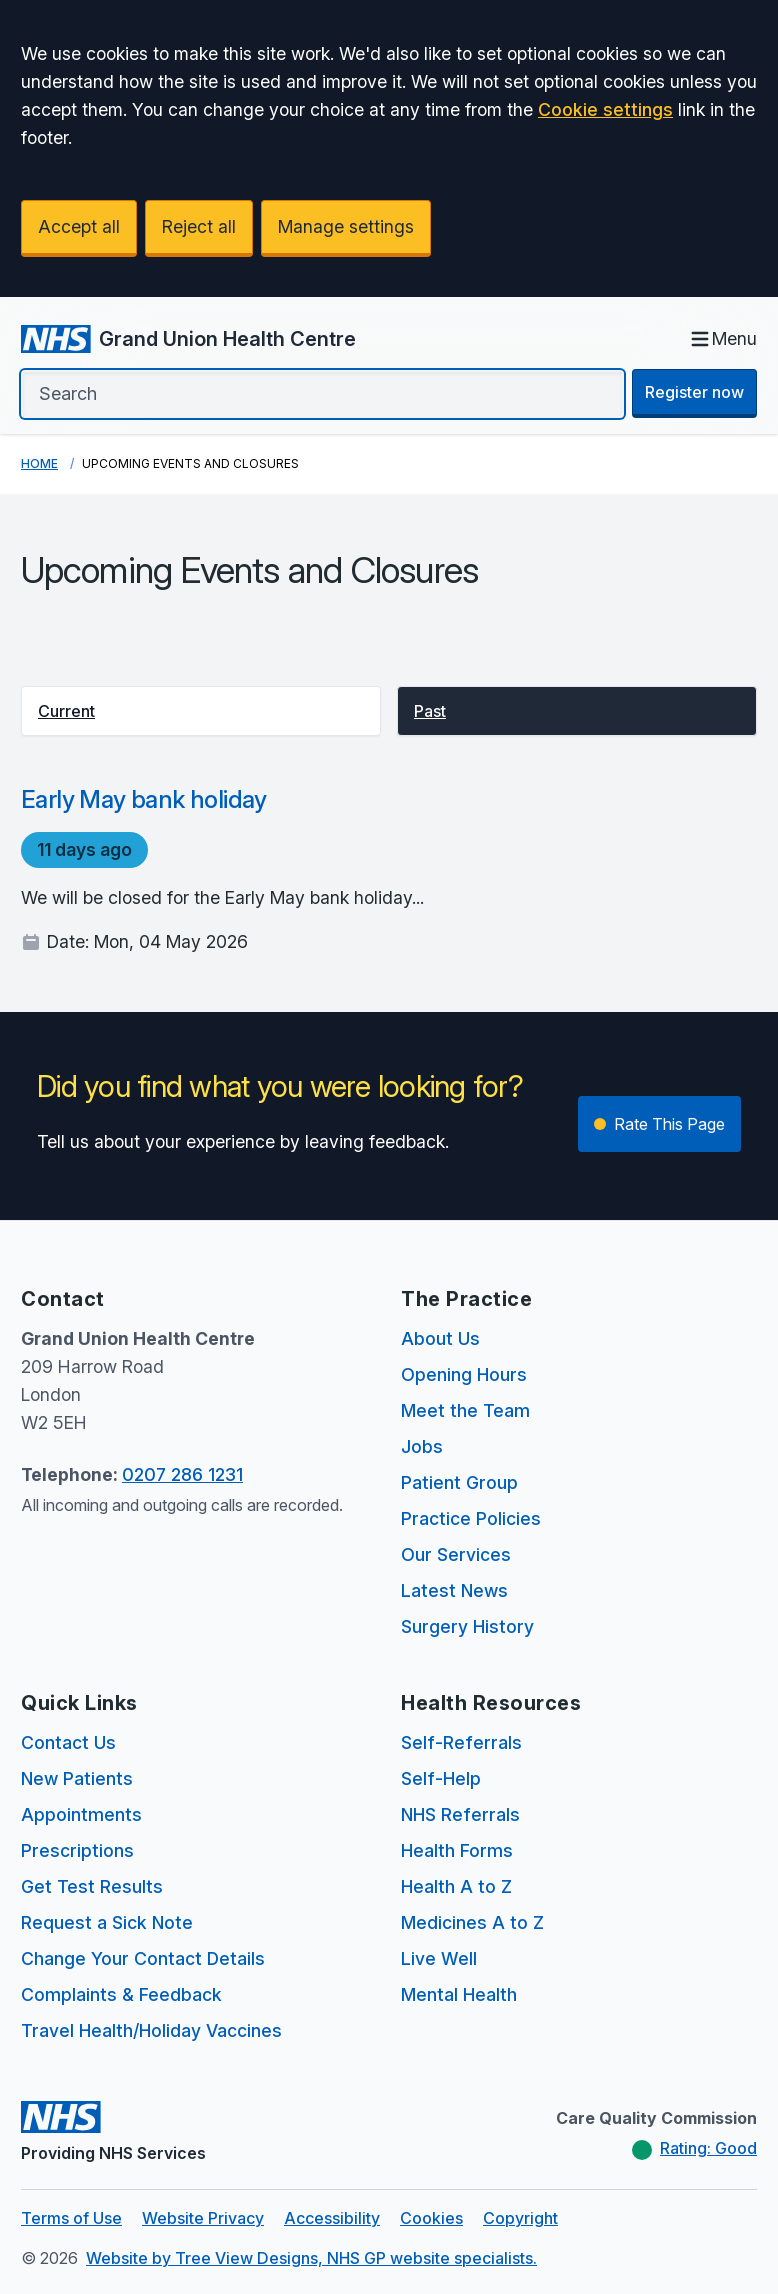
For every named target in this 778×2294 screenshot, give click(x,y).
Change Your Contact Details (143, 1958)
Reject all (199, 226)
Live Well (439, 1958)
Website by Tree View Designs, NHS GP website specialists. (311, 2258)
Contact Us (68, 1742)
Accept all (79, 226)
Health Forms (457, 1850)
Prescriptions (77, 1850)
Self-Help (441, 1778)
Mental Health (459, 1994)
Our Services (456, 1554)
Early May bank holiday (144, 799)
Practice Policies (471, 1518)
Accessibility (332, 2218)
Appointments (81, 1814)
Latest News (454, 1590)
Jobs (422, 1446)
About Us (440, 1338)
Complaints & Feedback (121, 1994)
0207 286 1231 (182, 1474)
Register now (694, 392)
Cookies (431, 2218)
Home (39, 463)
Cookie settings (605, 109)
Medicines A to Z (472, 1922)
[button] (201, 711)
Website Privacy (203, 2218)
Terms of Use (71, 2218)
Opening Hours (464, 1374)
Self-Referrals (461, 1742)
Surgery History (467, 1626)
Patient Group (459, 1482)
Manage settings (346, 226)
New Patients (77, 1778)
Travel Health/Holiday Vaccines (151, 2030)
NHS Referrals (460, 1814)
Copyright (520, 2218)
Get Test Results (92, 1886)
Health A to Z (456, 1886)
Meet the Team (465, 1410)
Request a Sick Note (107, 1922)
